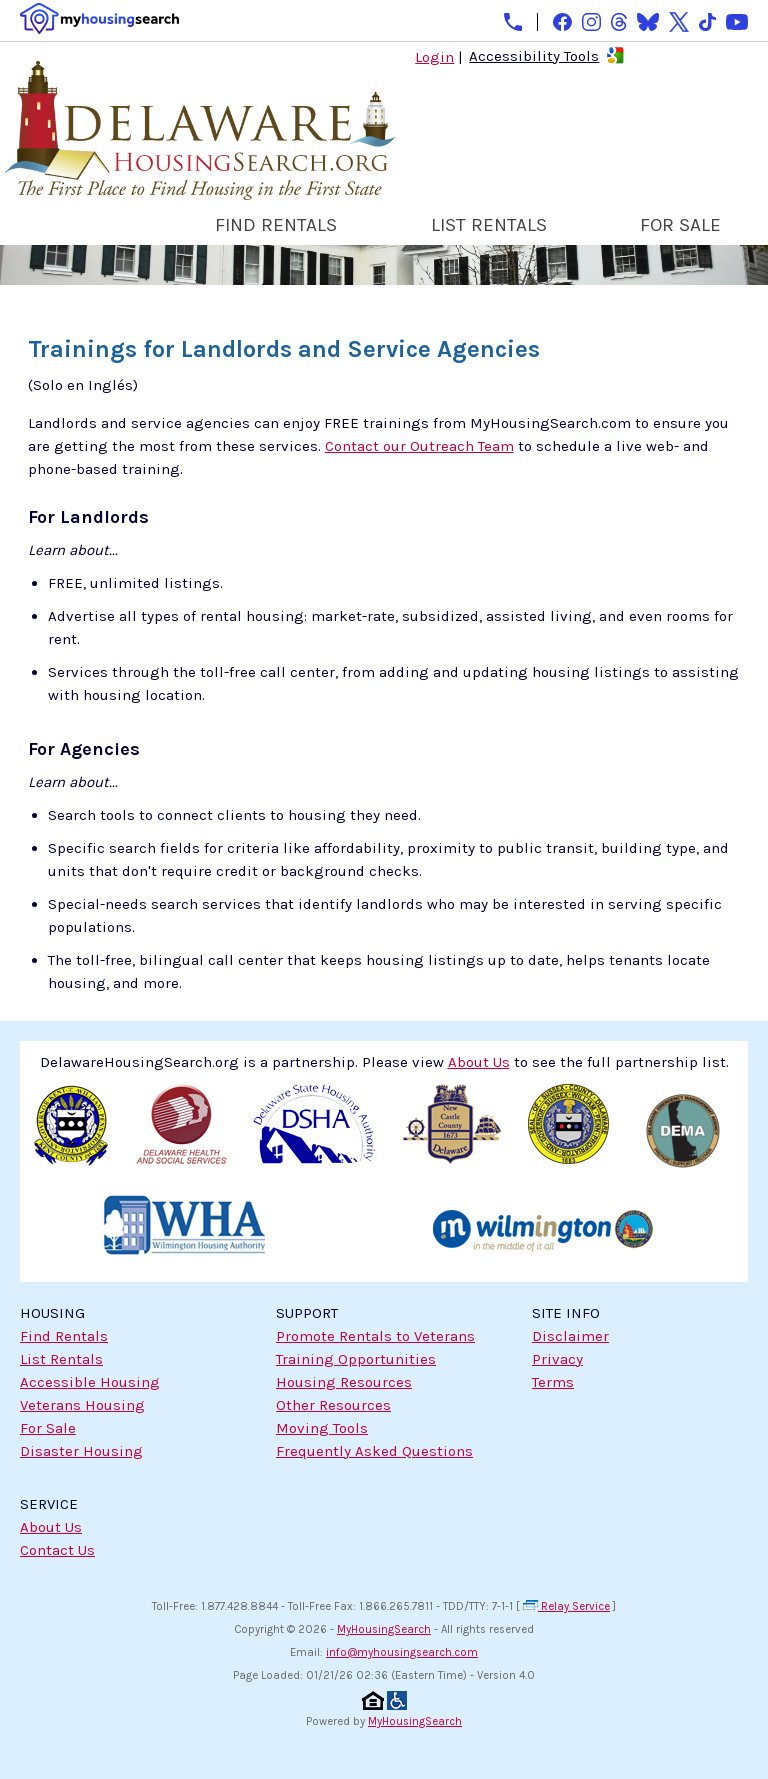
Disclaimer (570, 1336)
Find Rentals (64, 1336)
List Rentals (61, 1359)
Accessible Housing (90, 1382)
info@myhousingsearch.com (402, 1652)
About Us (51, 1527)
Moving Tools (322, 1428)
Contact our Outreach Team (419, 446)
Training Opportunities (356, 1359)
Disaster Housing (81, 1451)
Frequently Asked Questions (374, 1451)
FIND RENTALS (276, 225)
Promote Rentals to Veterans (375, 1336)
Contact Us (57, 1550)
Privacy (557, 1359)
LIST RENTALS (489, 225)
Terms (553, 1382)
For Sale (48, 1428)
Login (434, 57)
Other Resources (333, 1405)
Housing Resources (344, 1382)
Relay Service (566, 1606)
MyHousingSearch (384, 1629)
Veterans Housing (82, 1405)
